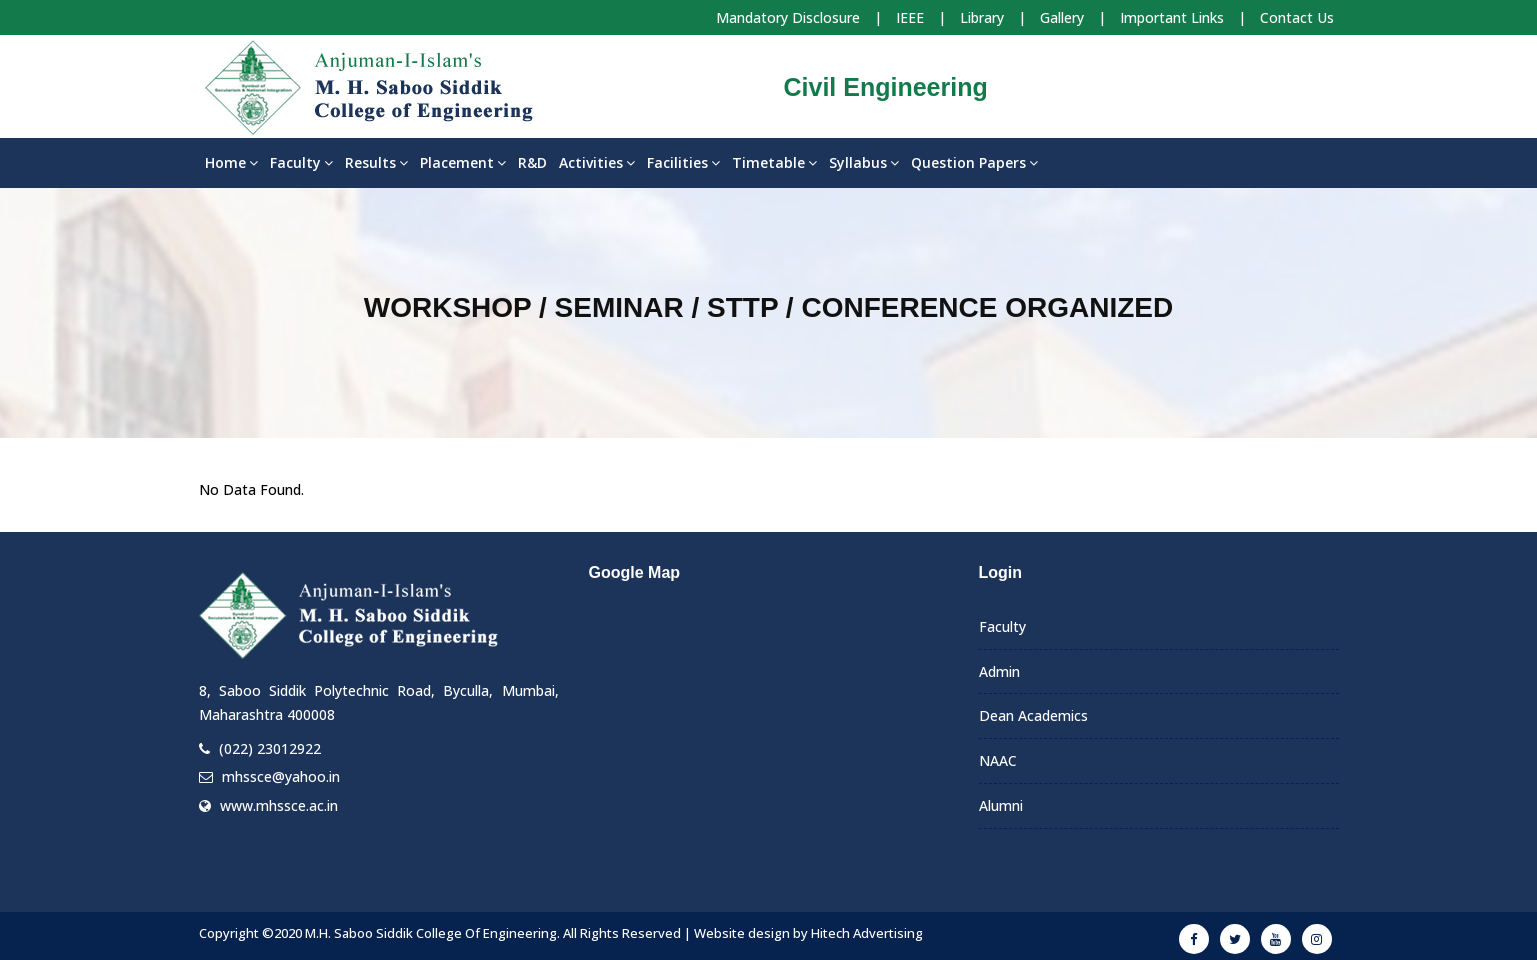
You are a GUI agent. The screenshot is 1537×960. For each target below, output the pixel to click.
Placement (463, 162)
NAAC (998, 760)
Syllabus (864, 162)
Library (982, 17)
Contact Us (1297, 17)
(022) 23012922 (270, 748)
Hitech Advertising (867, 933)
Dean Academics (1033, 715)
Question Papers (974, 162)
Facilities (683, 162)
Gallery (1062, 17)
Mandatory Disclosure (788, 17)
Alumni (1001, 805)
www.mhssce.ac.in (279, 805)
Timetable (774, 162)
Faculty (301, 162)
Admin (999, 671)
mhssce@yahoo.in (281, 776)
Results (376, 162)
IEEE (910, 17)
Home (231, 162)
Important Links (1172, 17)
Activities (597, 162)
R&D (532, 162)
